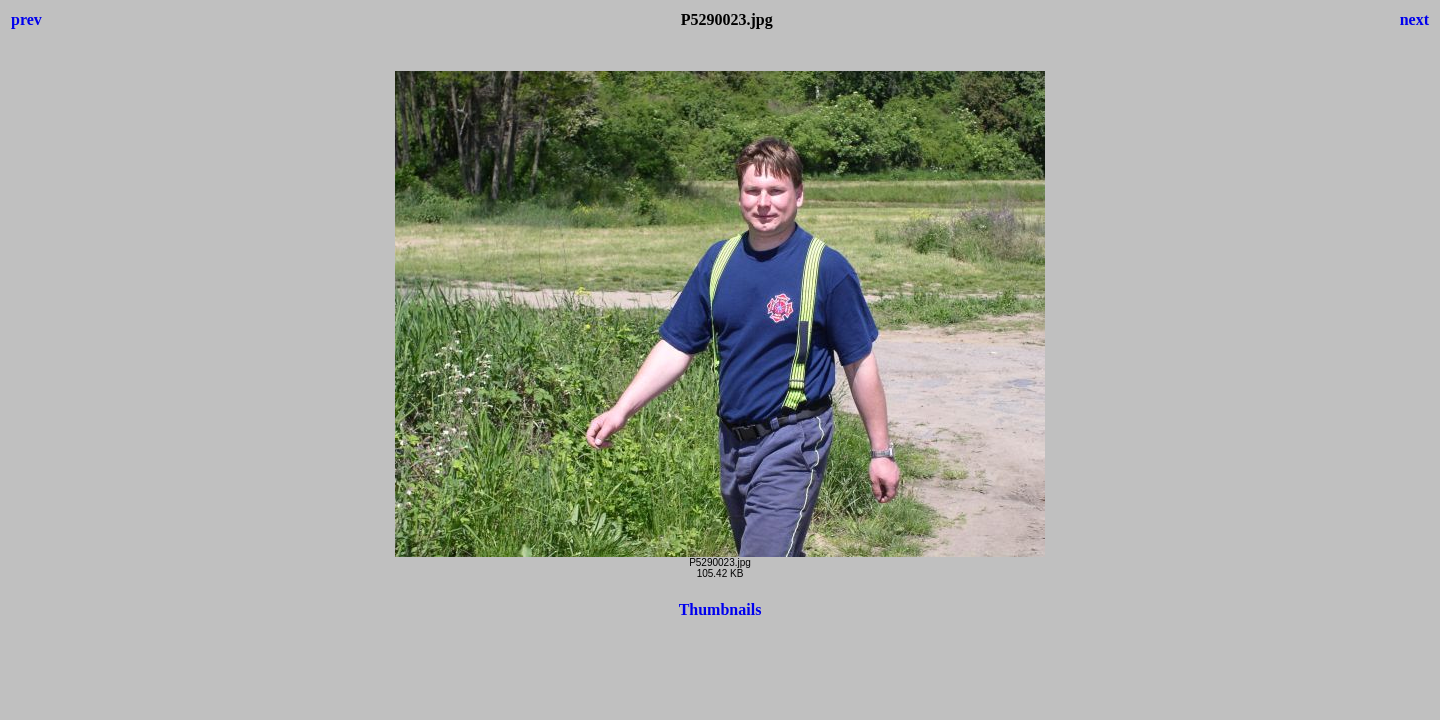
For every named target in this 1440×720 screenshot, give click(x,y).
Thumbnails (720, 609)
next (1414, 19)
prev (26, 19)
